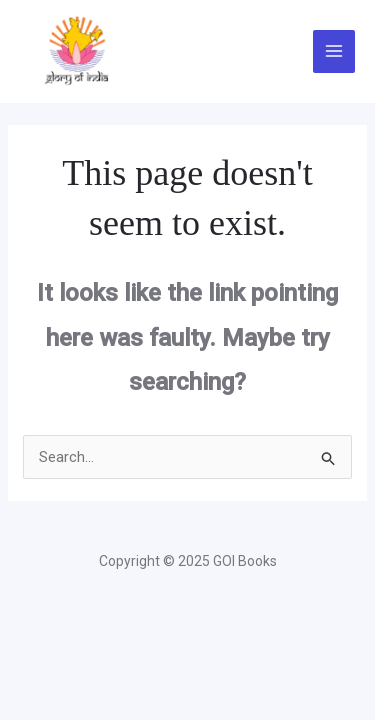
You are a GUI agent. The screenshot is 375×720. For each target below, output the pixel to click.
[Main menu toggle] (334, 51)
